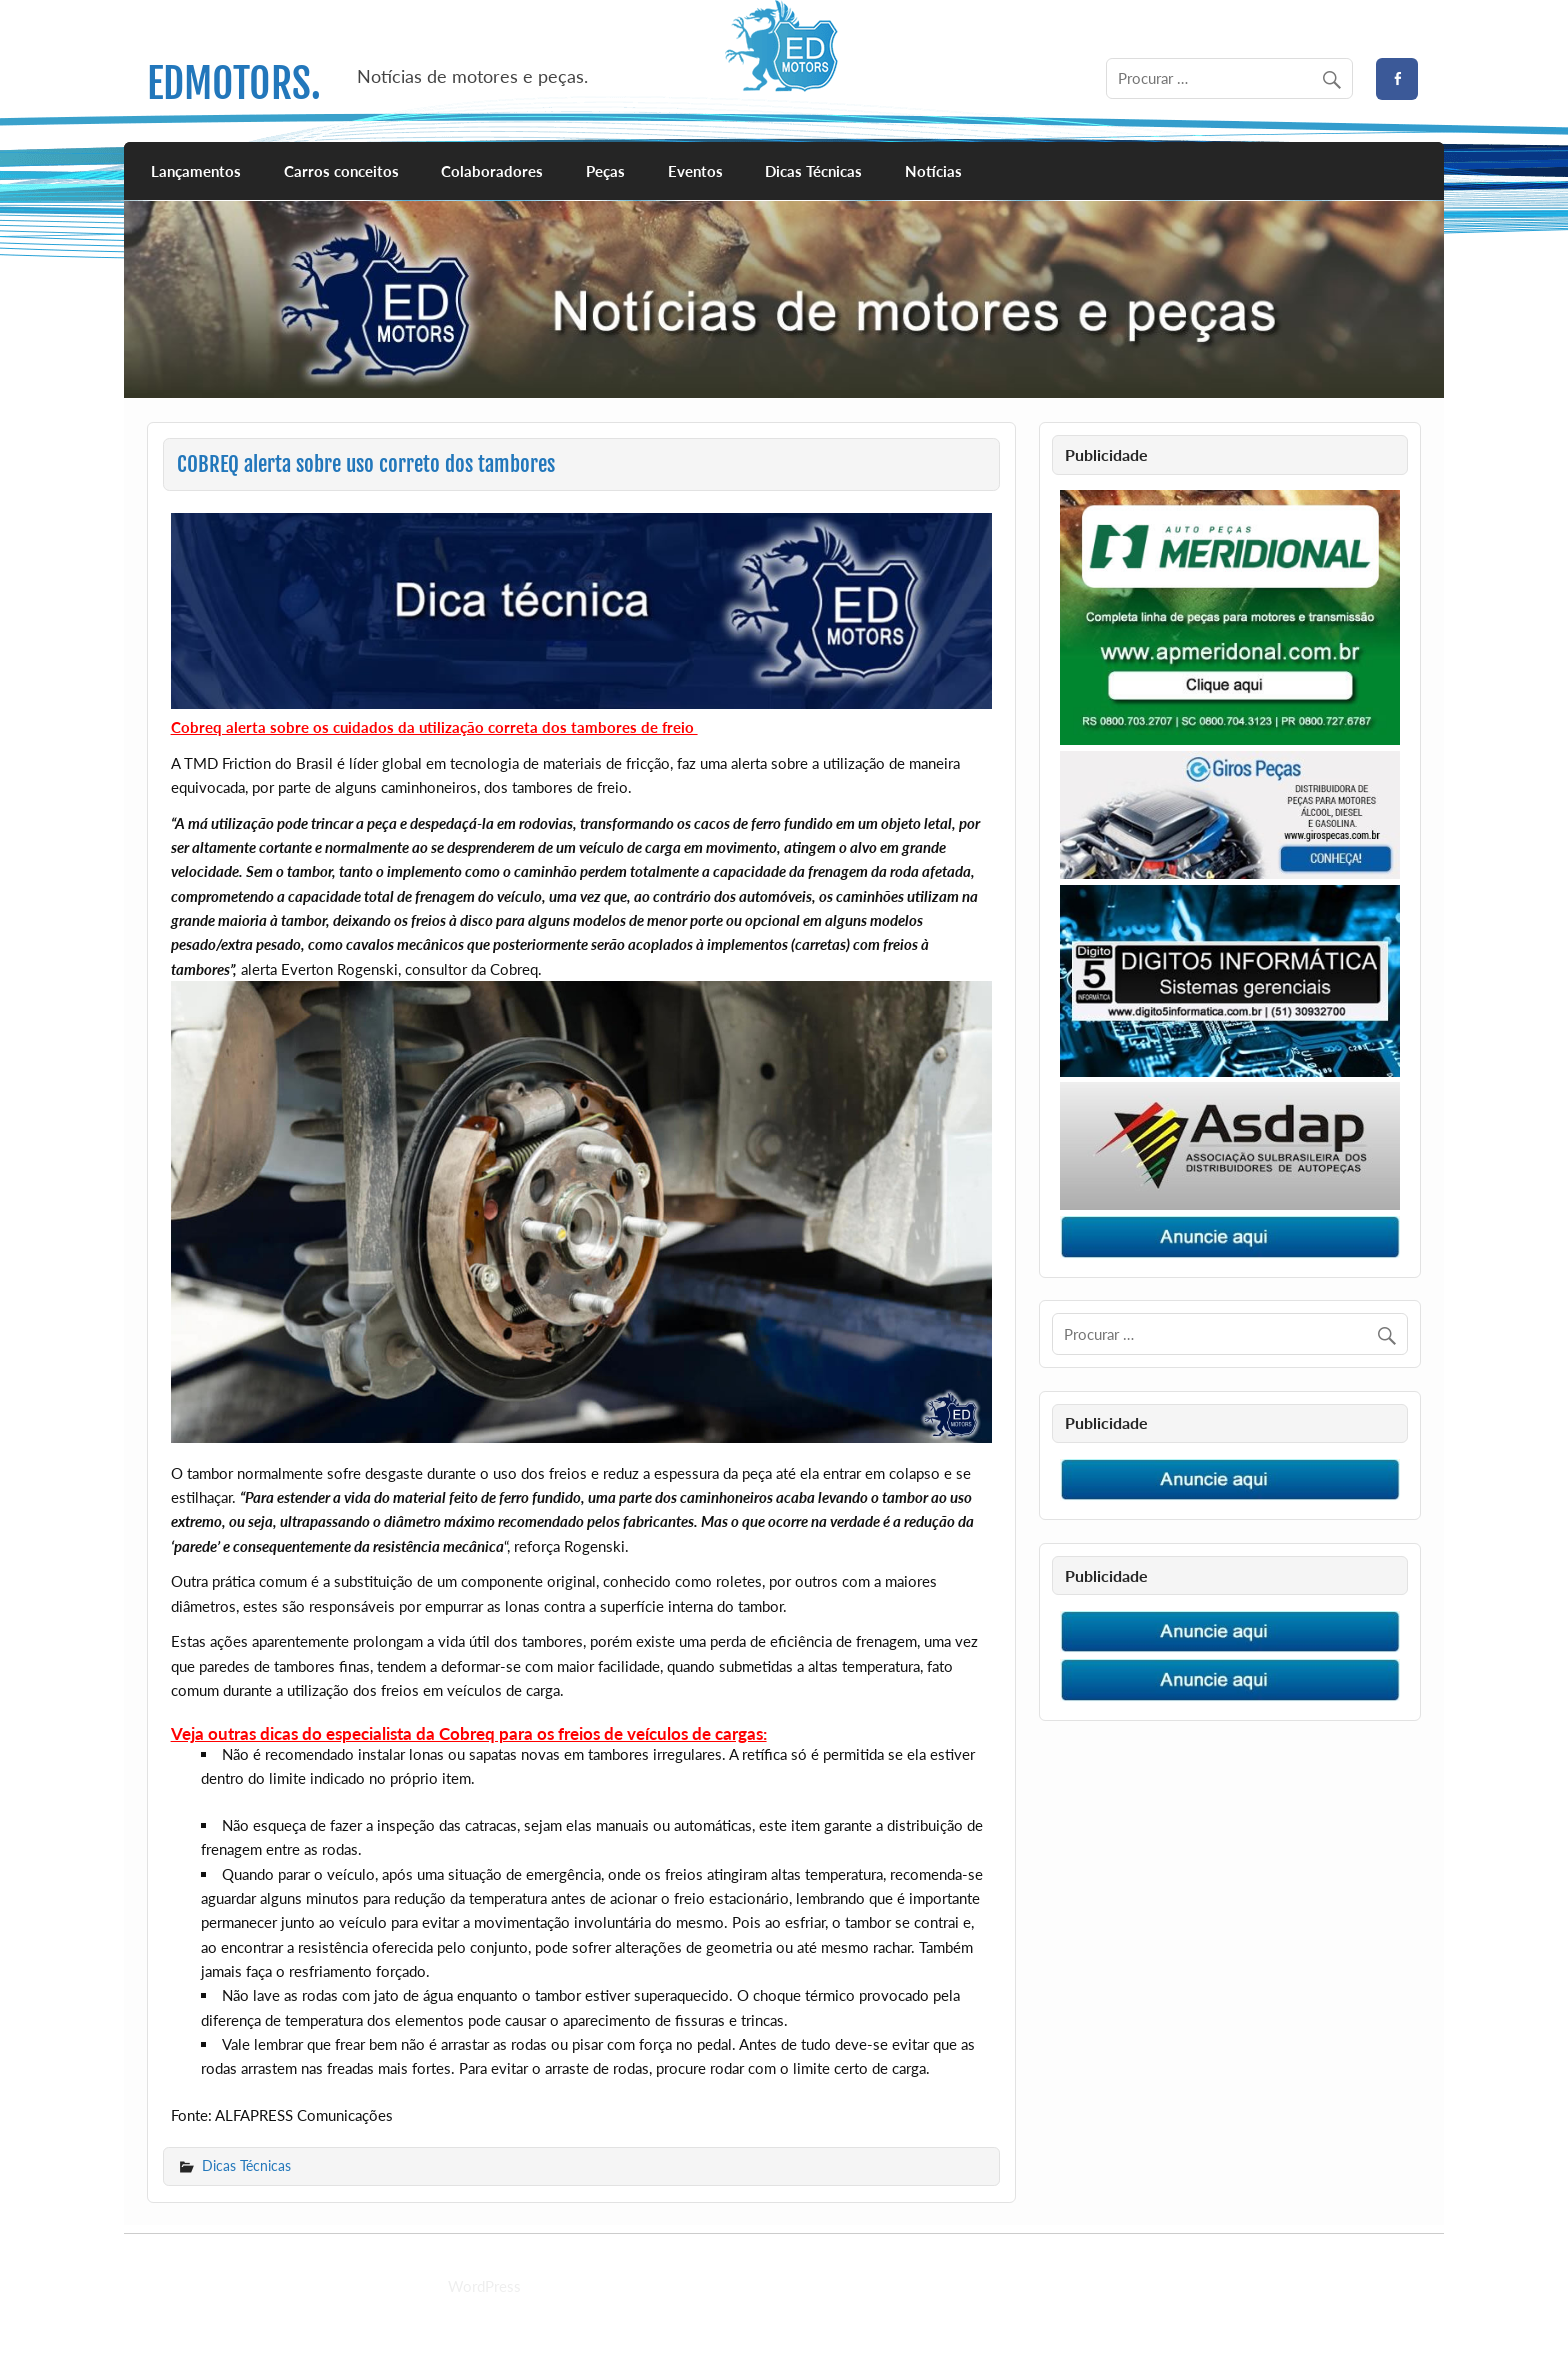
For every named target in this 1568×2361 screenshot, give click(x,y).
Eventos (695, 171)
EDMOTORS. (234, 83)
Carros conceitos (341, 171)
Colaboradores (492, 171)
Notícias (933, 171)
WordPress (484, 2286)
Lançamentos (196, 171)
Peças (605, 171)
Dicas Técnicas (813, 171)
